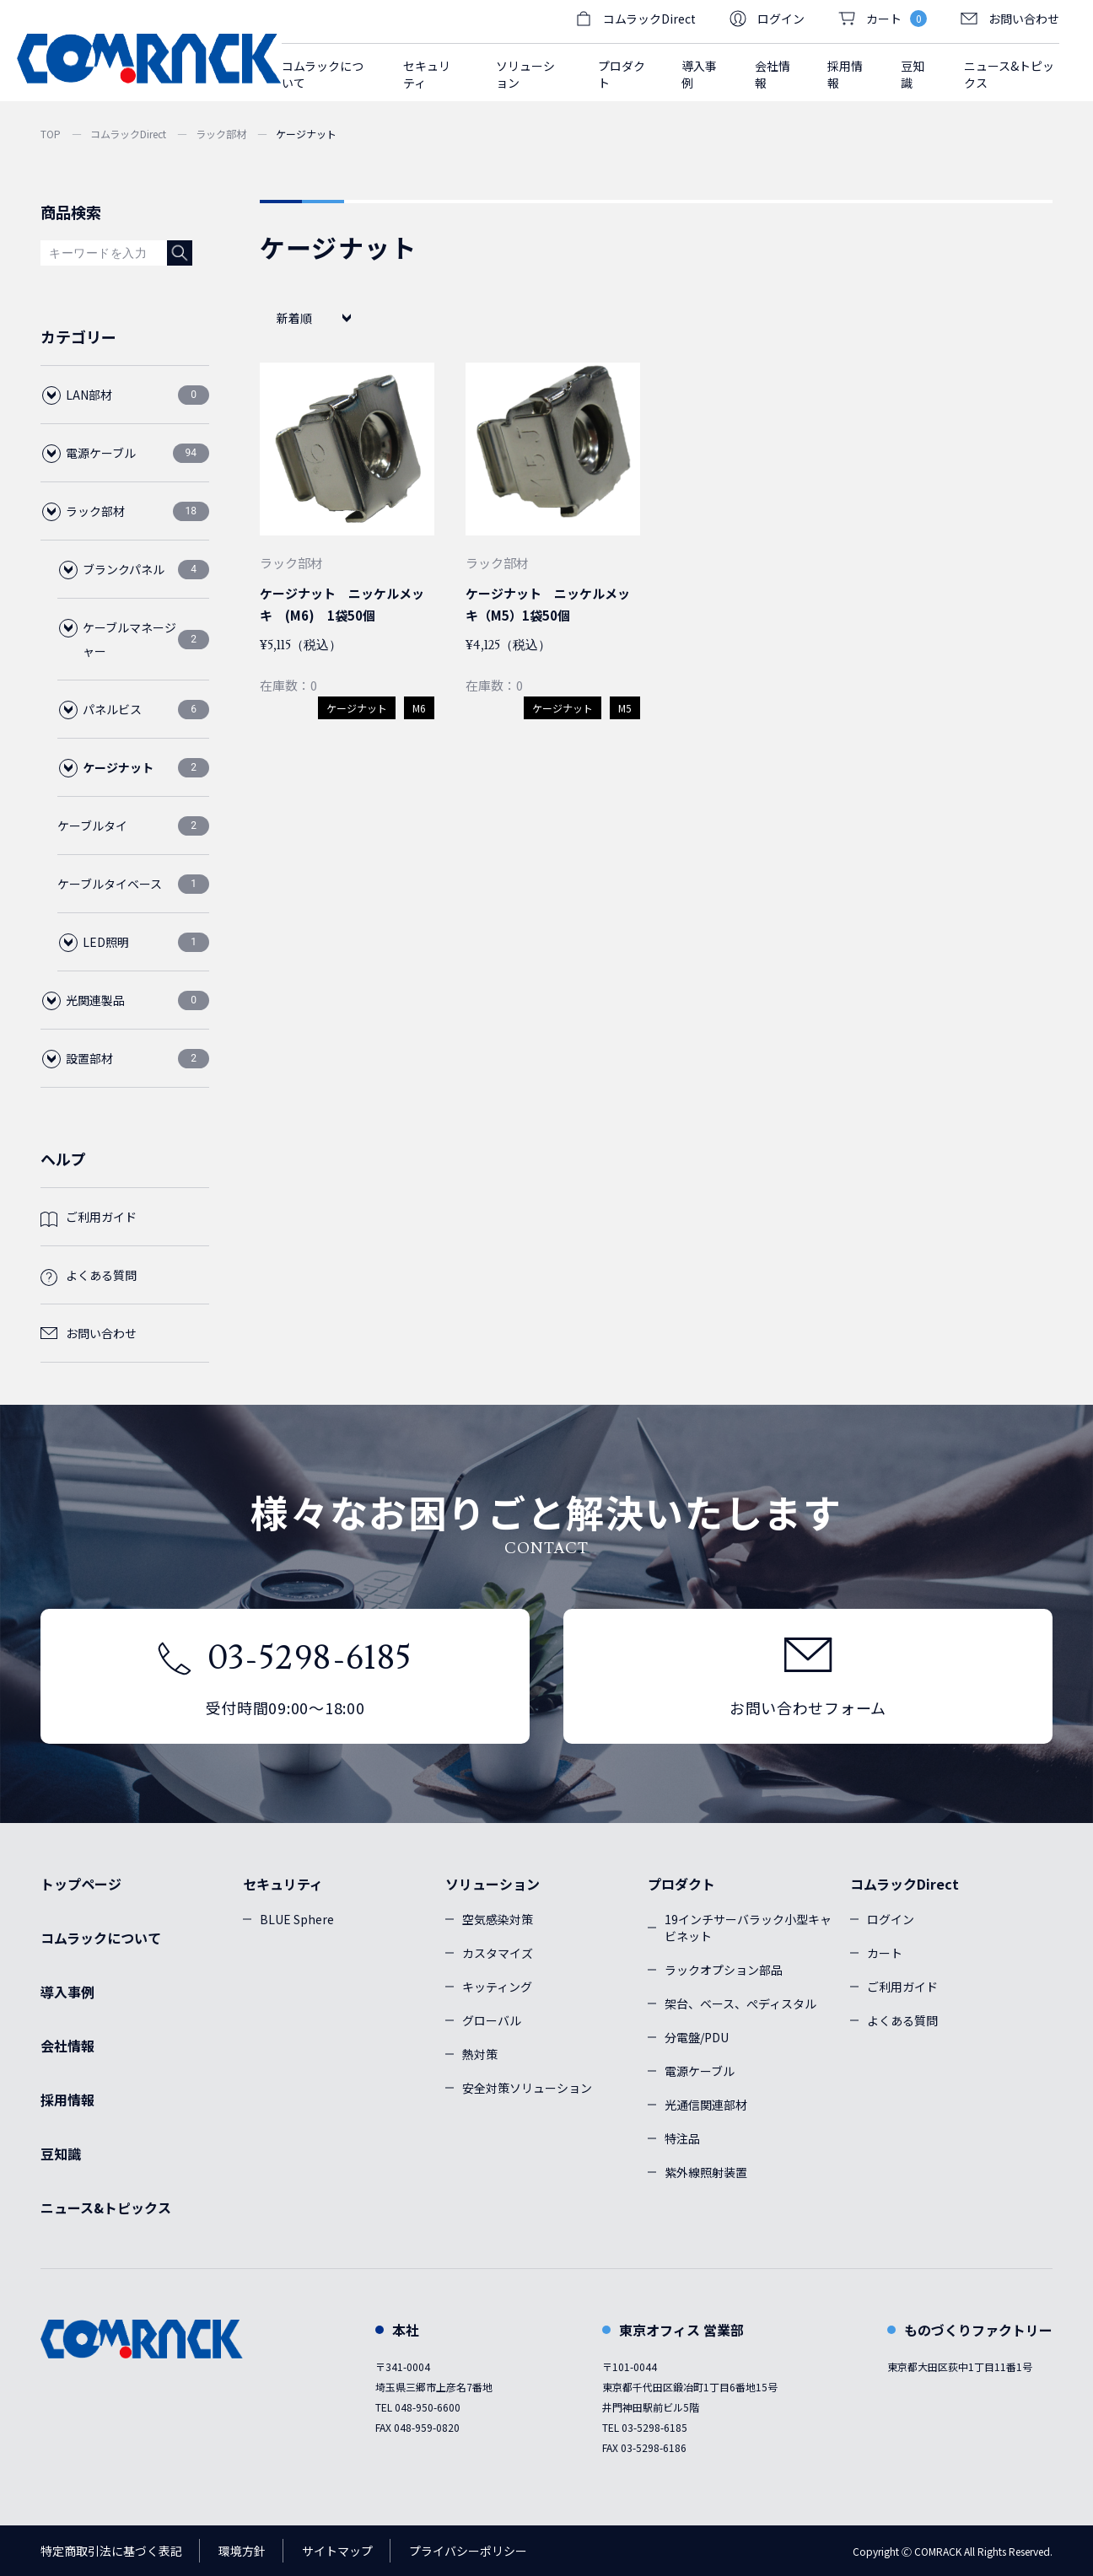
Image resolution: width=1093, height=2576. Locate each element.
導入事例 (699, 74)
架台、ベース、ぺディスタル (740, 2003)
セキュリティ (283, 1884)
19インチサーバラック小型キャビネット (748, 1927)
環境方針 (242, 2550)
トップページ (80, 1884)
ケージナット (356, 708)
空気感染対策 (497, 1919)
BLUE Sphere (297, 1919)
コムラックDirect (128, 133)
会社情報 (772, 74)
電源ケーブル (700, 2070)
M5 (625, 708)
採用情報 (845, 74)
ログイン (767, 18)
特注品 (682, 2138)
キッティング (497, 1986)
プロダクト (681, 1884)
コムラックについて (322, 74)
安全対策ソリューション (527, 2087)
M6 (419, 708)
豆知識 (912, 74)
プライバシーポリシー (468, 2550)
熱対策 (480, 2054)
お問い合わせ (1010, 18)
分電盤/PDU (697, 2037)
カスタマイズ (497, 1952)
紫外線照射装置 (706, 2172)
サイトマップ (337, 2550)
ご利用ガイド (101, 1216)
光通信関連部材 (706, 2104)
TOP (50, 133)
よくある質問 (101, 1274)
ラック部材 (221, 133)
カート (884, 1952)
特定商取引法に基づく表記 (111, 2550)
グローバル (491, 2020)
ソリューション (492, 1884)
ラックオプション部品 (724, 1969)
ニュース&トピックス (1009, 74)
